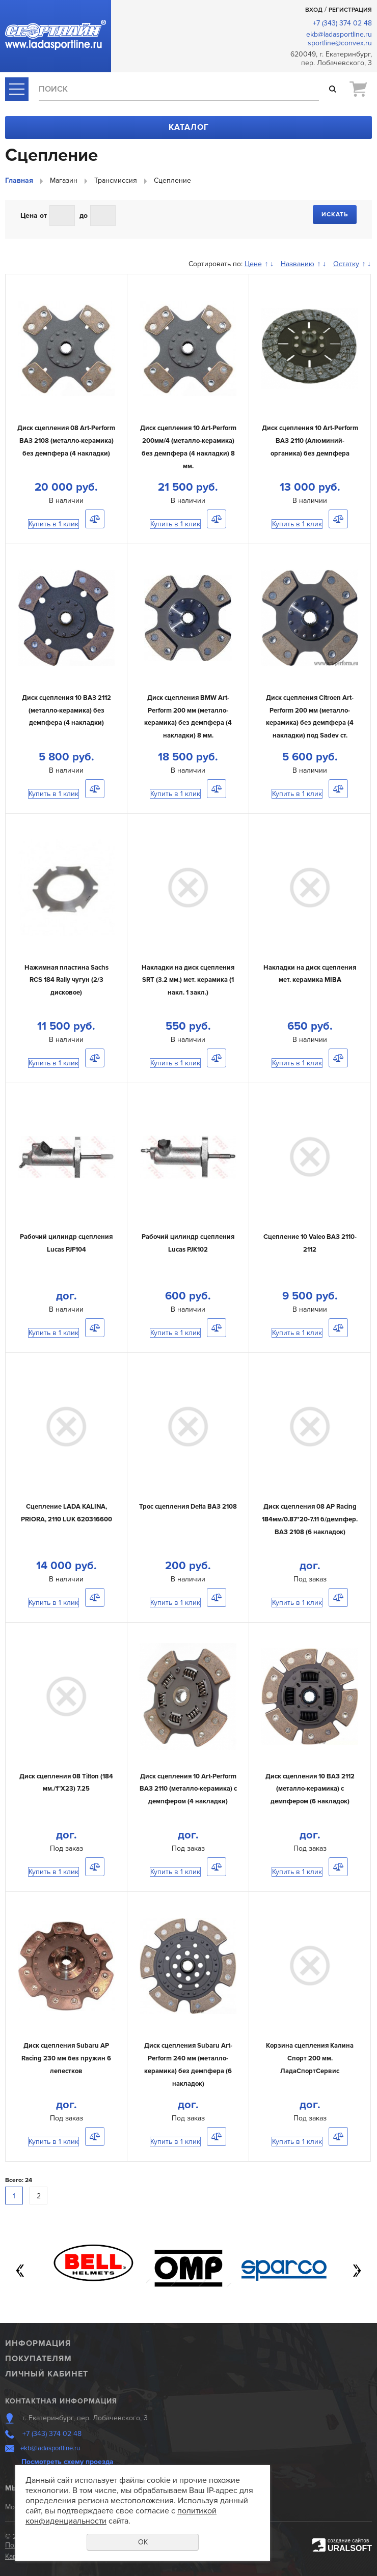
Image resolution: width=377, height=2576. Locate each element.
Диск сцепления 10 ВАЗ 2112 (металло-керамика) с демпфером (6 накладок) (310, 1788)
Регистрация (350, 10)
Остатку (346, 264)
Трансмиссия (115, 180)
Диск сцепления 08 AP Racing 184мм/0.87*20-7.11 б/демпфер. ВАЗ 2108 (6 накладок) (310, 1519)
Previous (20, 2270)
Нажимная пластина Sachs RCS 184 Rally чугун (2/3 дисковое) (66, 980)
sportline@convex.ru (340, 43)
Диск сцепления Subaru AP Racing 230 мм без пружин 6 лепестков (66, 2058)
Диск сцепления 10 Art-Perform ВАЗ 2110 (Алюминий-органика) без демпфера (310, 440)
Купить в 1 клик (53, 524)
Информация (38, 2343)
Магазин (63, 180)
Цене (253, 264)
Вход (313, 10)
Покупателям (38, 2359)
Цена (29, 215)
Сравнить (94, 518)
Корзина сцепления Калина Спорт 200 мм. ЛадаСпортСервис (310, 2058)
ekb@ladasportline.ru (339, 34)
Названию (297, 264)
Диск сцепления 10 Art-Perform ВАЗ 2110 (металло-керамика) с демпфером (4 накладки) (188, 1788)
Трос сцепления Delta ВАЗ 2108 (188, 1507)
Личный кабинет (46, 2374)
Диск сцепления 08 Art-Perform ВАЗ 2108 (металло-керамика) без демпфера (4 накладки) (66, 440)
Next (356, 2270)
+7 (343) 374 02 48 (342, 23)
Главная (19, 180)
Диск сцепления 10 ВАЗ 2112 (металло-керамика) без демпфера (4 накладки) (66, 710)
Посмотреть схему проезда (67, 2461)
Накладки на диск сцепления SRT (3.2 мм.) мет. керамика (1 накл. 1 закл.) (188, 980)
